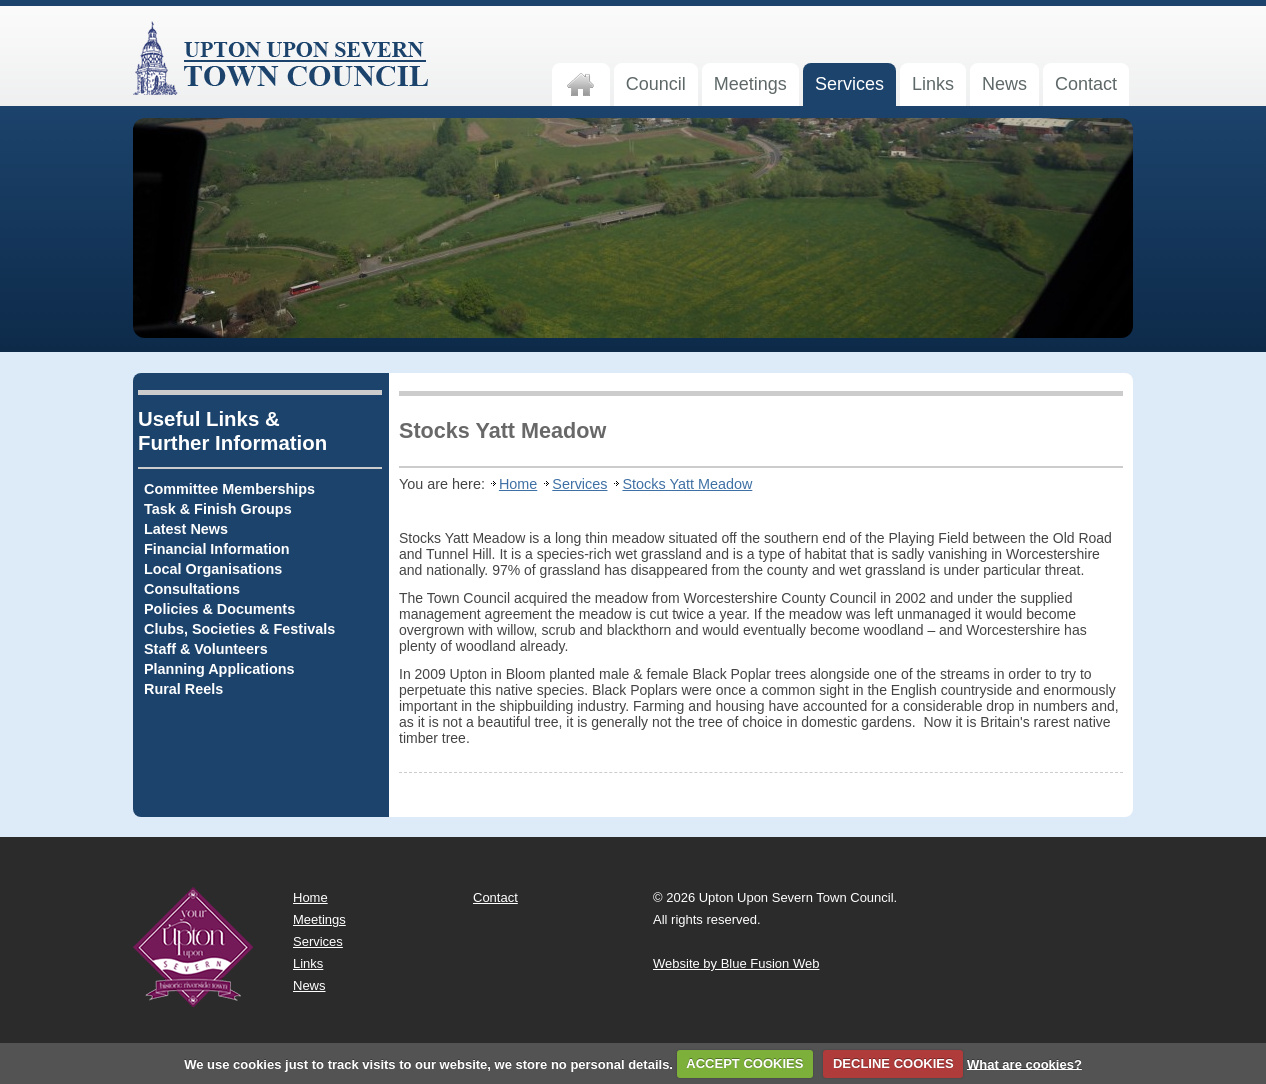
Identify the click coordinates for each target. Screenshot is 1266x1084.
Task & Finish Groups (218, 509)
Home (518, 484)
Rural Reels (183, 689)
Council (656, 84)
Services (849, 84)
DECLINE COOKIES (893, 1063)
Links (933, 84)
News (1004, 84)
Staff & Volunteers (206, 649)
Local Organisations (213, 569)
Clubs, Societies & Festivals (239, 629)
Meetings (750, 84)
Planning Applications (219, 669)
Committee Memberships (229, 489)
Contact (1086, 84)
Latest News (186, 529)
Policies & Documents (219, 609)
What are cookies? (1024, 1063)
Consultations (192, 589)
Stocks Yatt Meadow (687, 484)
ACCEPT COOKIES (744, 1063)
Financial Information (217, 549)
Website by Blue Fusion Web (736, 963)
